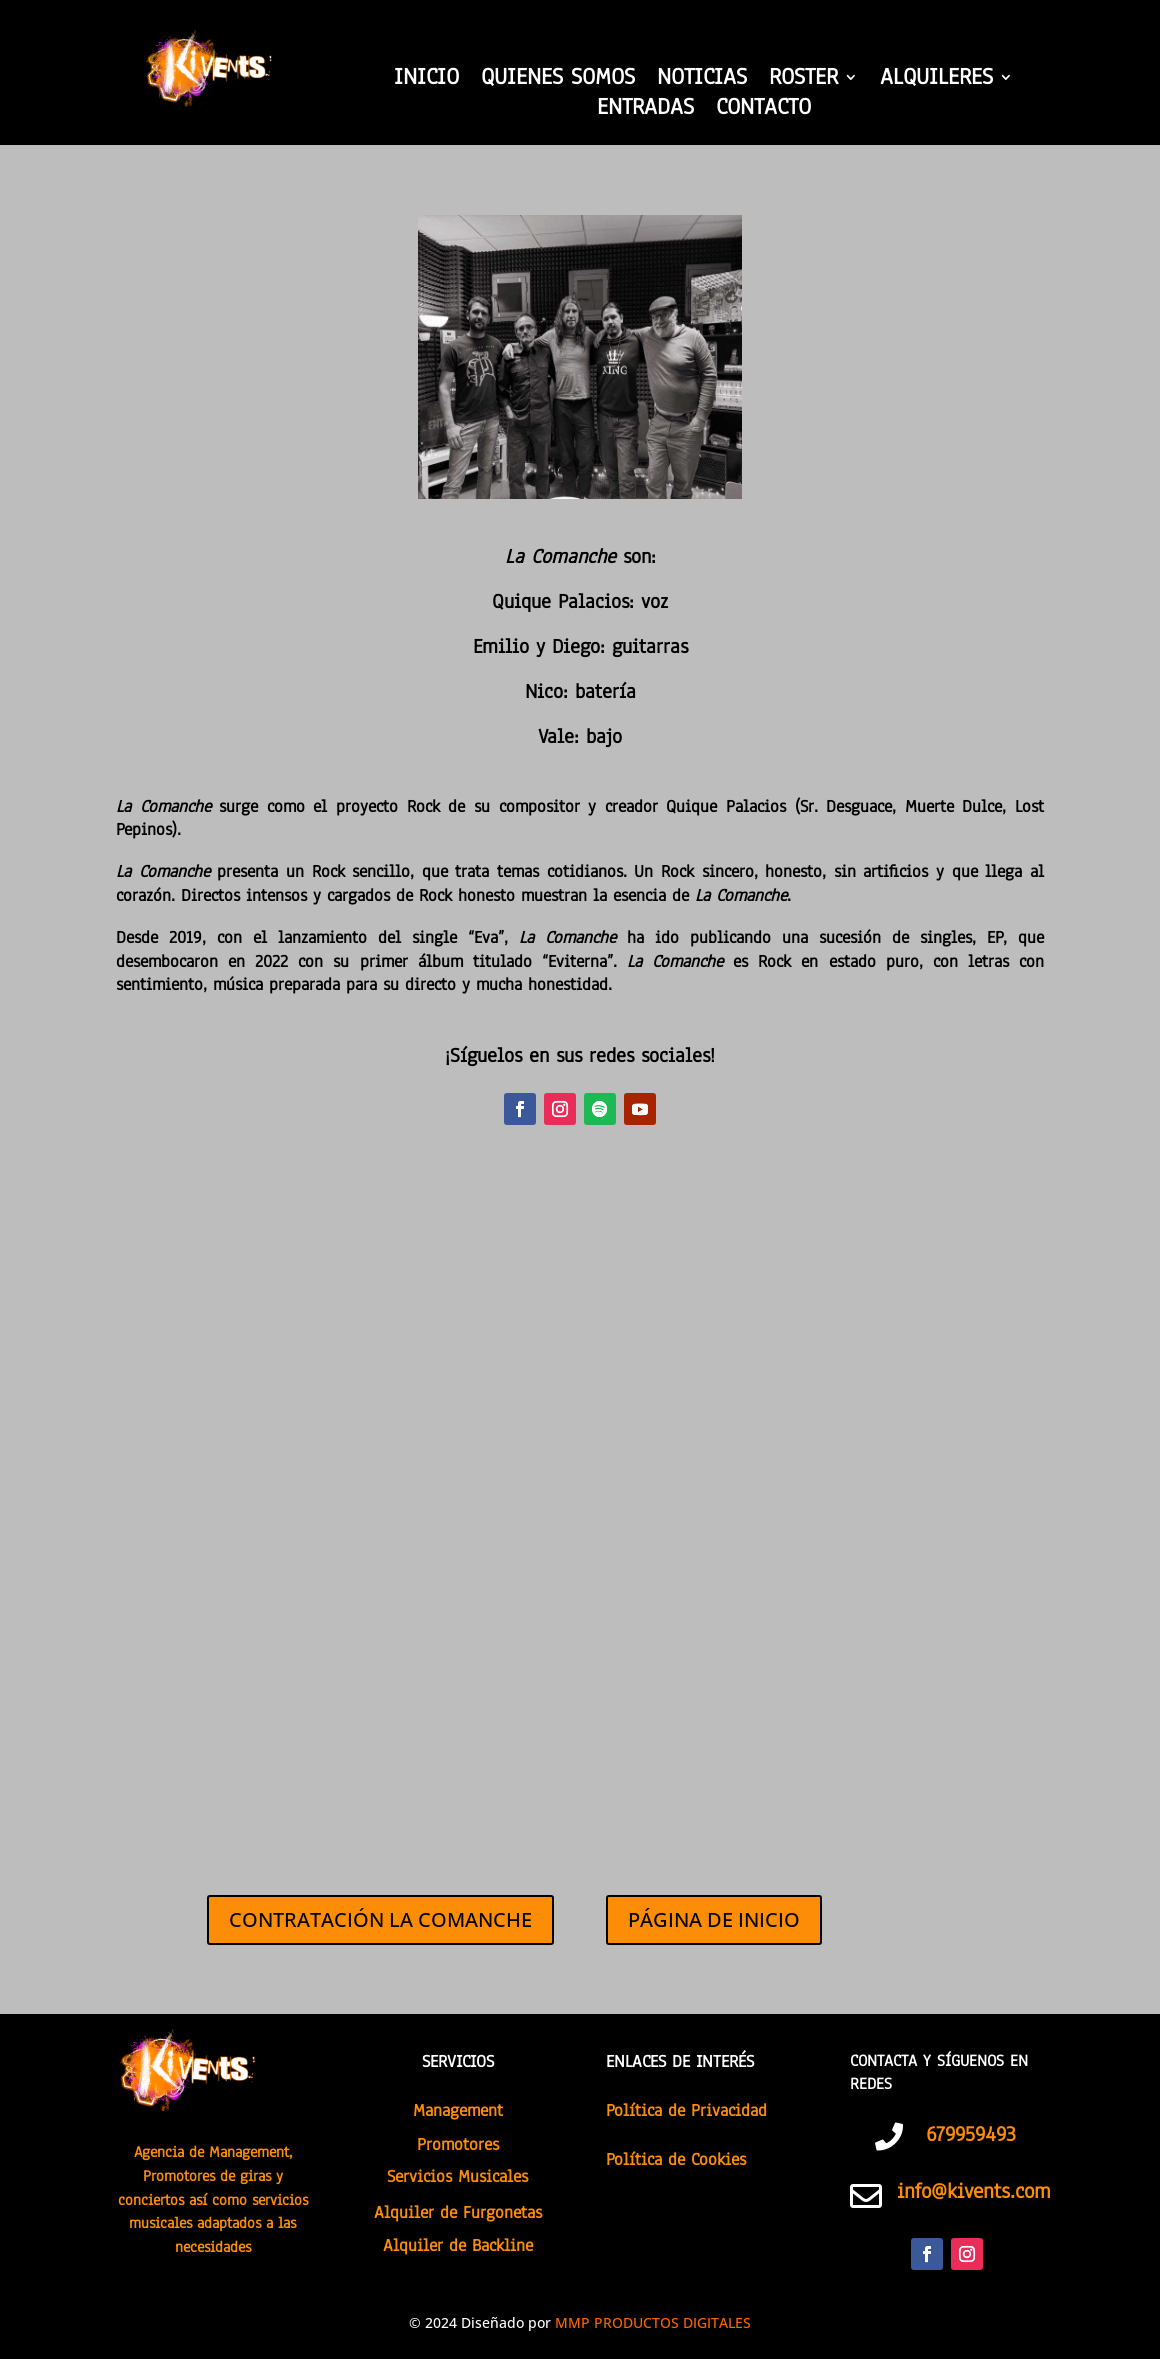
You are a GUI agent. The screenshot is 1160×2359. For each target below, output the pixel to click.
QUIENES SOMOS (558, 81)
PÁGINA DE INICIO (714, 1919)
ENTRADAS (645, 111)
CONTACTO (763, 111)
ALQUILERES (936, 81)
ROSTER (803, 81)
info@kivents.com (973, 2191)
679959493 (971, 2134)
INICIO (426, 81)
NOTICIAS (702, 81)
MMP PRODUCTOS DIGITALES (653, 2322)
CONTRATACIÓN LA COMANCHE (380, 1919)
